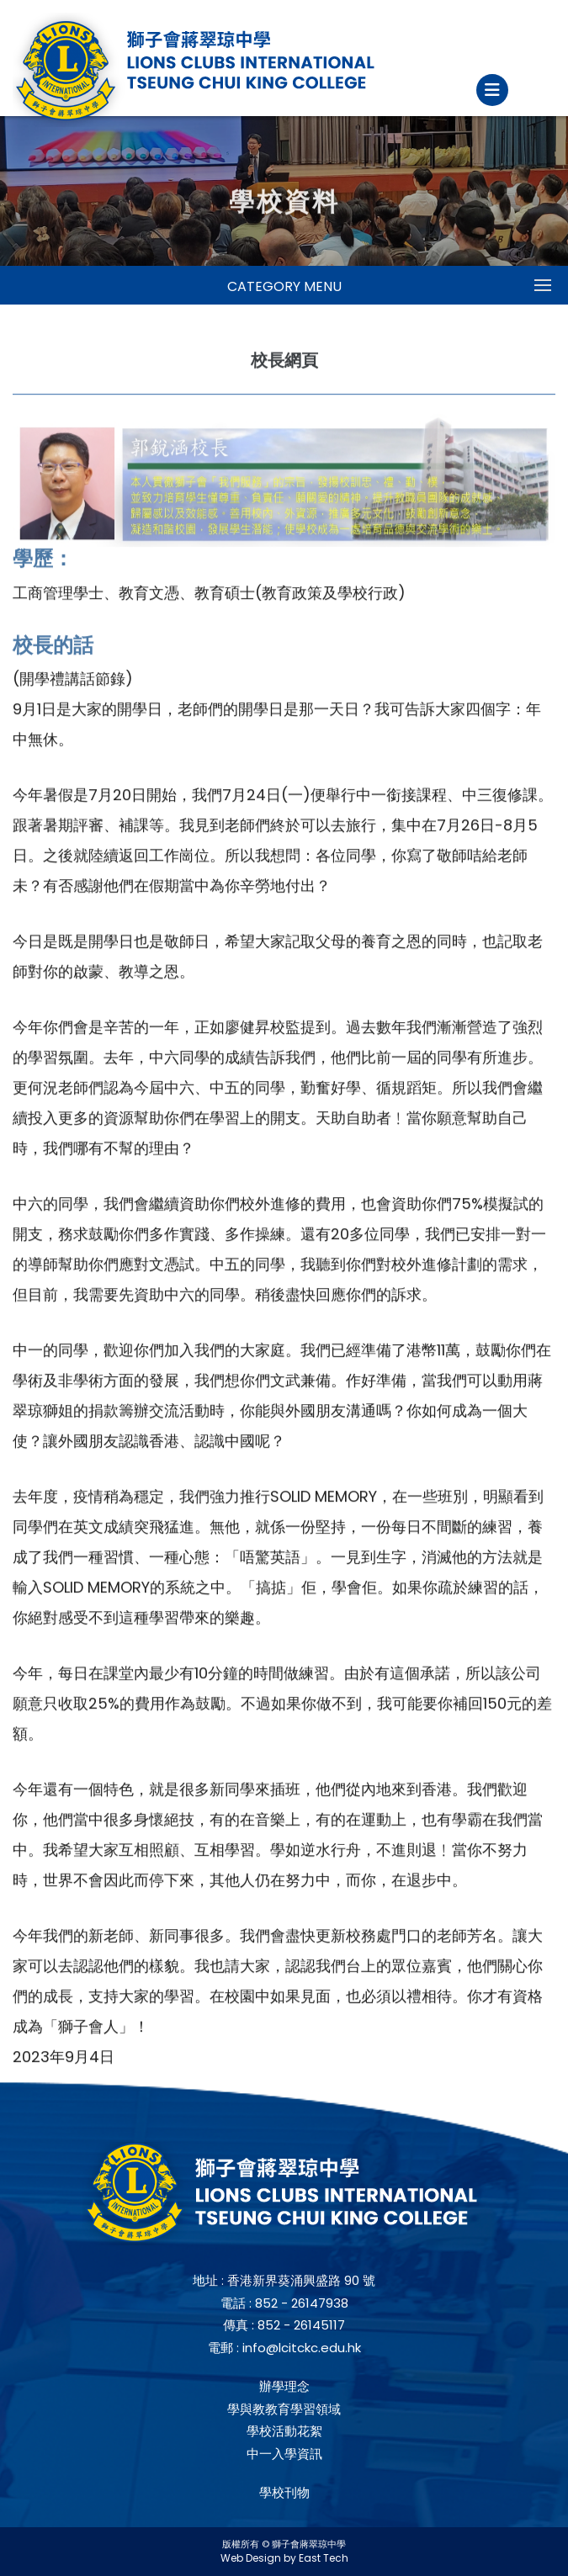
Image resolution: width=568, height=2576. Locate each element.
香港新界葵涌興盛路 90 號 (301, 2280)
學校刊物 (284, 2492)
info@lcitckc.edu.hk (301, 2347)
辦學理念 (284, 2386)
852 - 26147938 (301, 2303)
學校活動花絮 (284, 2431)
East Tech (323, 2558)
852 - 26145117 (301, 2325)
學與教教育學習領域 (284, 2409)
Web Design (250, 2558)
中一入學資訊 (284, 2453)
